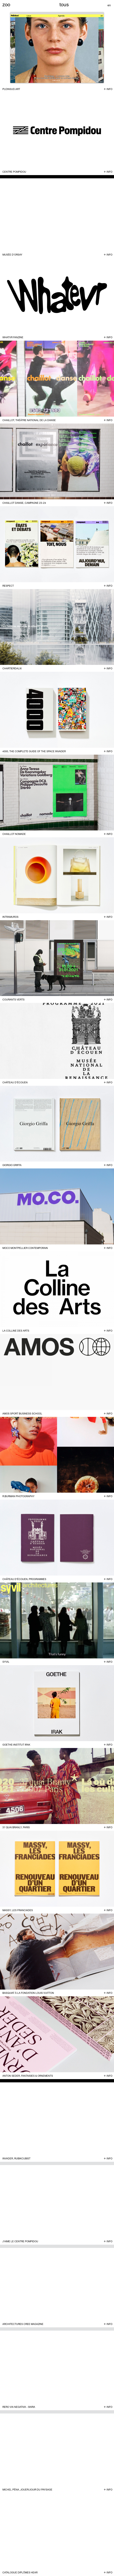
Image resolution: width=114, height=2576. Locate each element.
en (109, 5)
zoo (6, 4)
